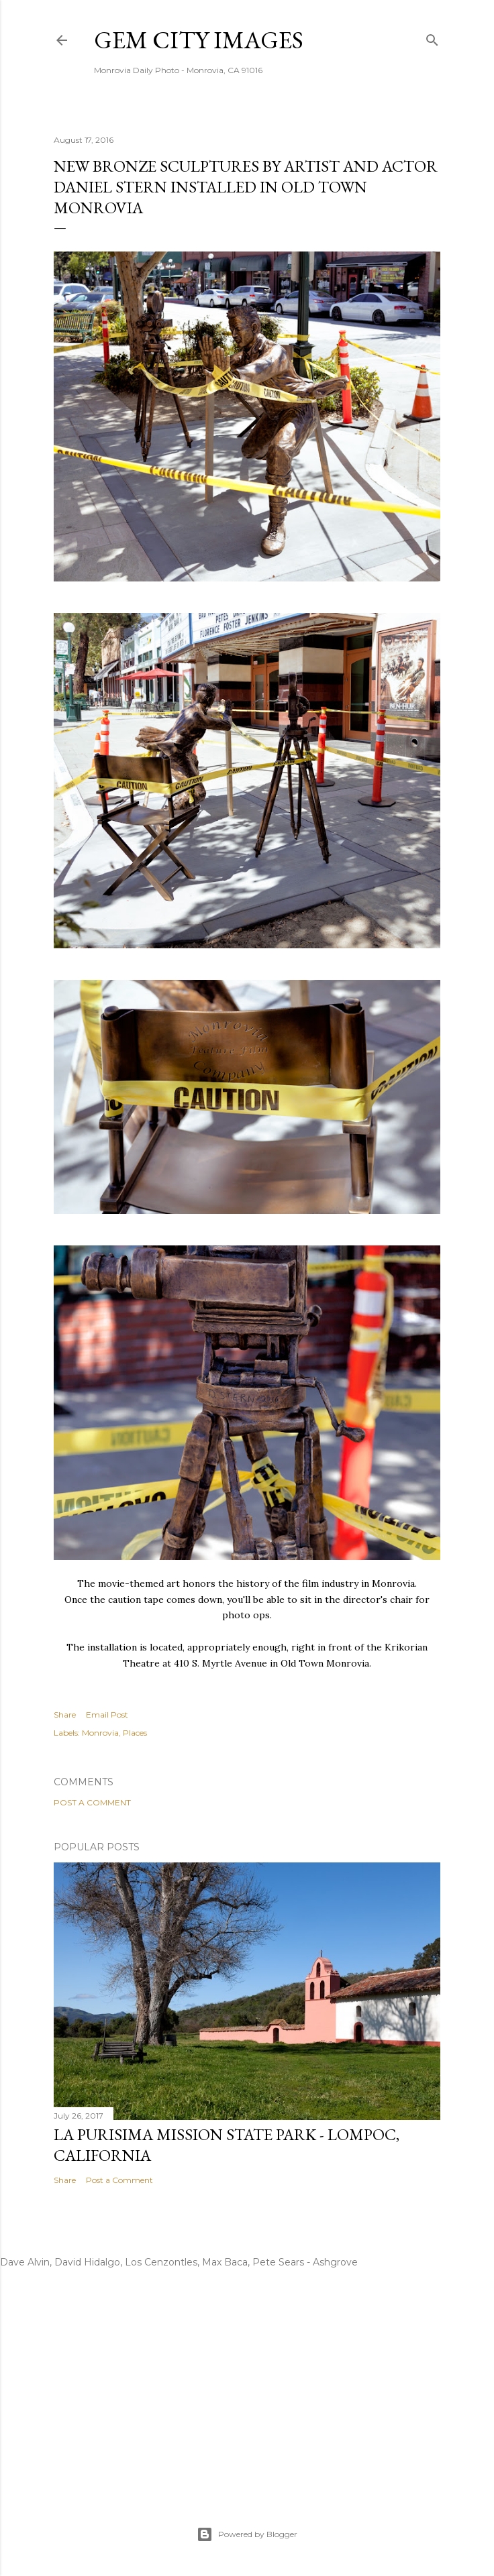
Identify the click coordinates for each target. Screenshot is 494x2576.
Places (135, 1733)
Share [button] (65, 1715)
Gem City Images (198, 40)
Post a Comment (92, 1802)
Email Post (107, 1715)
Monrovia (100, 1733)
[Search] (432, 37)
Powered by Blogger (247, 2534)
